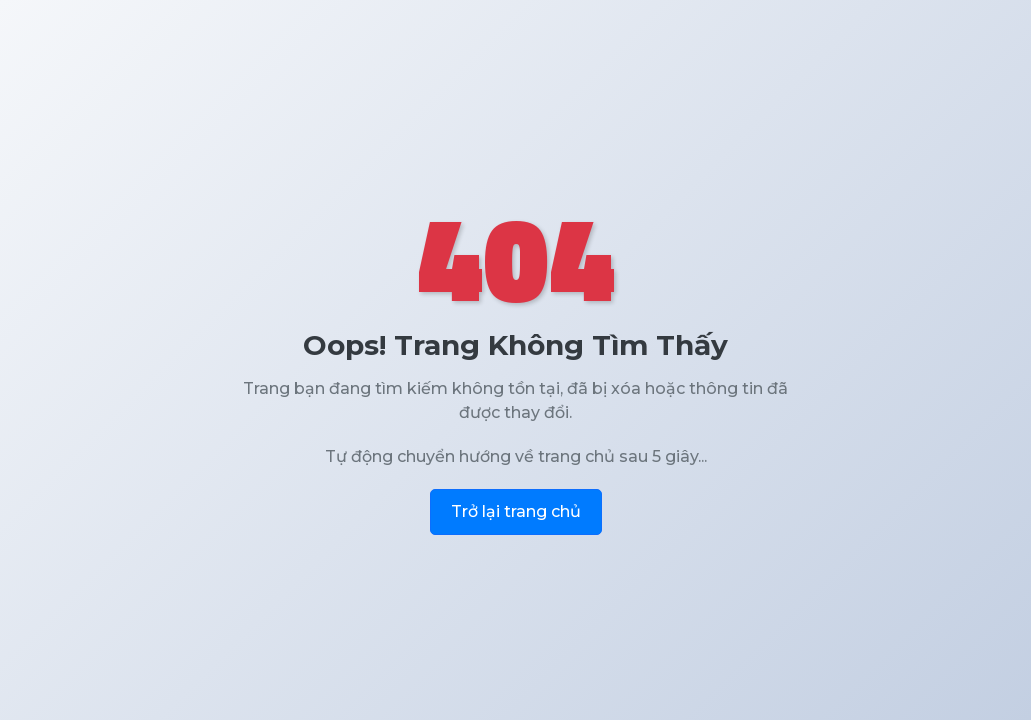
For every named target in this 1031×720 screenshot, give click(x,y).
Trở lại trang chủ (516, 511)
